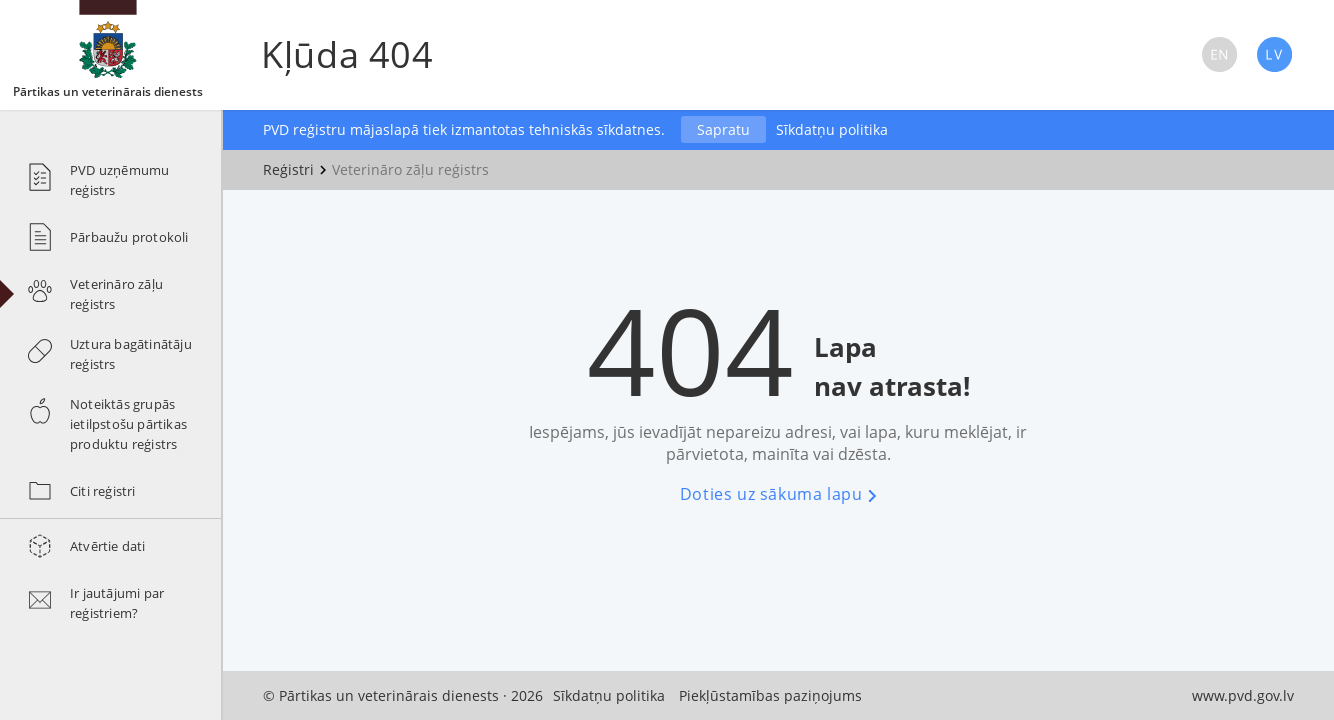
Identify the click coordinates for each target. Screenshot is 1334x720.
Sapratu (723, 129)
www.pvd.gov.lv (1243, 695)
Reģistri (288, 169)
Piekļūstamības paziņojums (770, 695)
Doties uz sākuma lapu (778, 494)
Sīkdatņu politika (832, 129)
